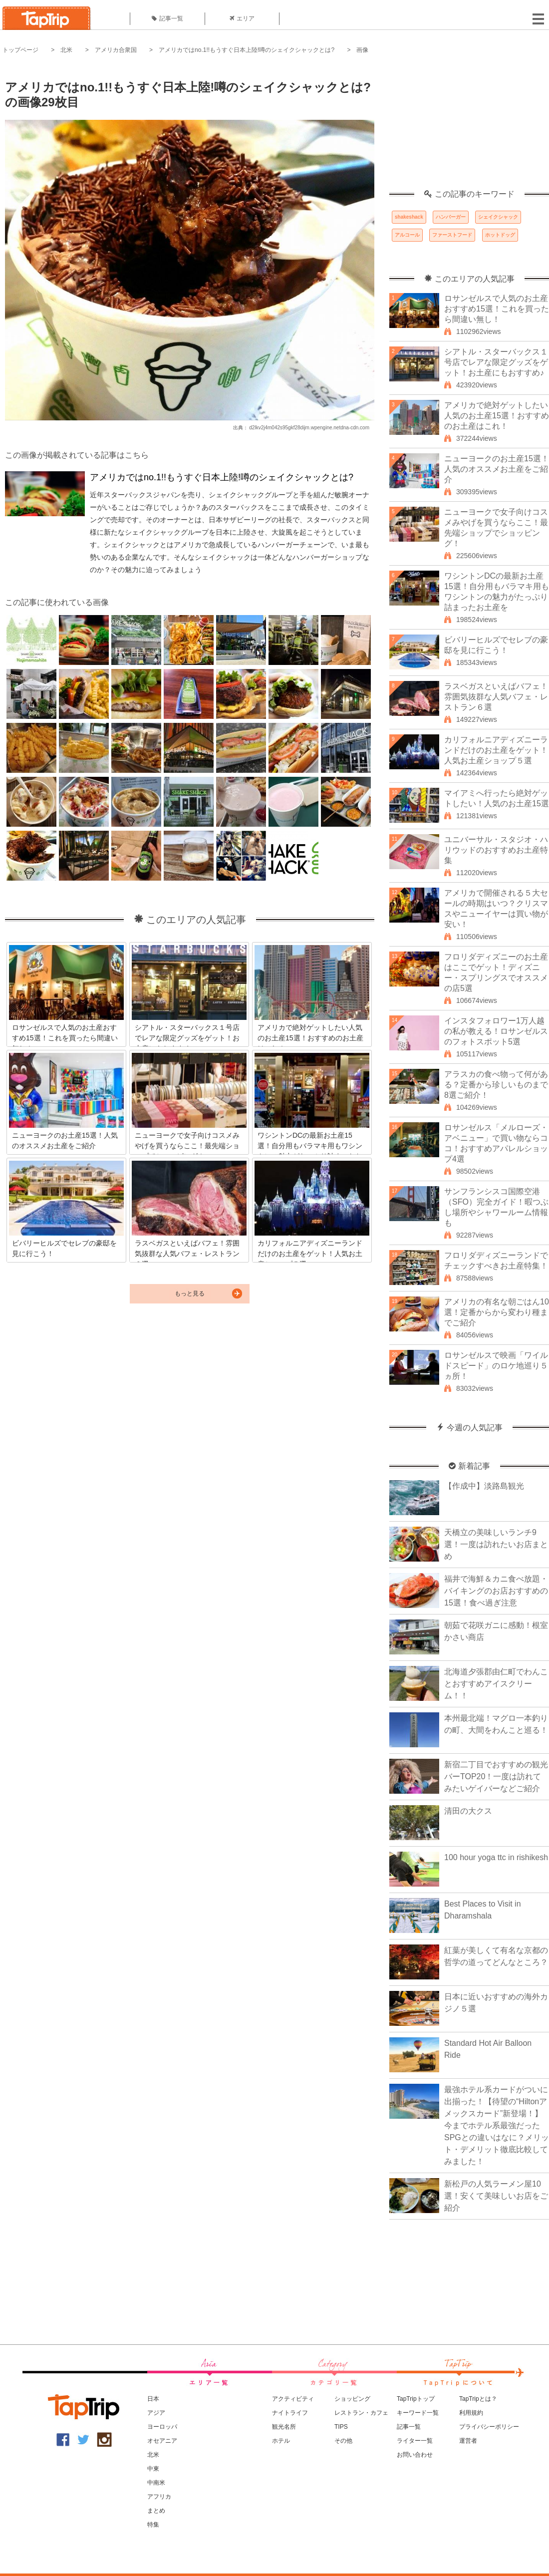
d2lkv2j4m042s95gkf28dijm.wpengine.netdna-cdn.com (309, 427)
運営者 (468, 2440)
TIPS (341, 2426)
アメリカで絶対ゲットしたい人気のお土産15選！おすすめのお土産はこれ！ (496, 415)
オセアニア (162, 2440)
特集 (153, 2524)
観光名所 (284, 2426)
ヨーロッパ (162, 2426)
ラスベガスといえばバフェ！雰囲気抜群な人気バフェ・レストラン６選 (496, 696)
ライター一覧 (415, 2440)
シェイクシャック (498, 217)
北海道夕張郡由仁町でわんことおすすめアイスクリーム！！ (496, 1683)
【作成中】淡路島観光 (484, 1486)
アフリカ (159, 2496)
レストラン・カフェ (361, 2412)
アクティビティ (293, 2398)
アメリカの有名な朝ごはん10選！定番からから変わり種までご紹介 (496, 1312)
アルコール (407, 235)
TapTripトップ (416, 2398)
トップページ (20, 49)
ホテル (281, 2440)
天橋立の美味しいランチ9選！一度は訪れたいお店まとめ (496, 1544)
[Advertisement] (469, 127)
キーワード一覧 (418, 2412)
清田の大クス (468, 1811)
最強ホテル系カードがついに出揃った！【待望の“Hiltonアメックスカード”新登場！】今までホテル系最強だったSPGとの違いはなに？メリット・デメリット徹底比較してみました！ (496, 2125)
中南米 (156, 2482)
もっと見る (190, 1293)
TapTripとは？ (478, 2398)
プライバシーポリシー (489, 2426)
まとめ (156, 2510)
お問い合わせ (415, 2454)
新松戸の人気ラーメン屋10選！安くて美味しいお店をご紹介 (496, 2196)
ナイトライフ (290, 2412)
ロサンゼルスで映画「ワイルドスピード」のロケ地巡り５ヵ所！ (496, 1365)
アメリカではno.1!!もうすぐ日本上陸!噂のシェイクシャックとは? (246, 49)
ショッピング (352, 2398)
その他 (343, 2440)
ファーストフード (452, 235)
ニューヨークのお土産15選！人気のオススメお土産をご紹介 (496, 469)
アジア (156, 2412)
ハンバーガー (451, 217)
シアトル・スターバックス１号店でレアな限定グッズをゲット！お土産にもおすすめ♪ (496, 362)
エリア (242, 18)
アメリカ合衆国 (116, 49)
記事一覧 (167, 18)
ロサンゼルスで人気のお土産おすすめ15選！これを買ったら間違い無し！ (496, 308)
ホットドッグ (500, 235)
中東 (153, 2468)
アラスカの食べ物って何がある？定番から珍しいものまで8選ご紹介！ (496, 1084)
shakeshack (409, 217)
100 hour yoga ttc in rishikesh (496, 1857)
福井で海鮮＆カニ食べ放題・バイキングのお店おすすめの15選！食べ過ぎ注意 (496, 1591)
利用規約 (471, 2412)
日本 (153, 2398)
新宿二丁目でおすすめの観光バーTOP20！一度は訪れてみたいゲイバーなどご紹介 (496, 1776)
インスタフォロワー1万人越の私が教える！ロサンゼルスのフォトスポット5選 (496, 1031)
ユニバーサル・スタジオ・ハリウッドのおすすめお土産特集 (496, 850)
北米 (66, 49)
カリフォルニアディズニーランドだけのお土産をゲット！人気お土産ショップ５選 (496, 750)
